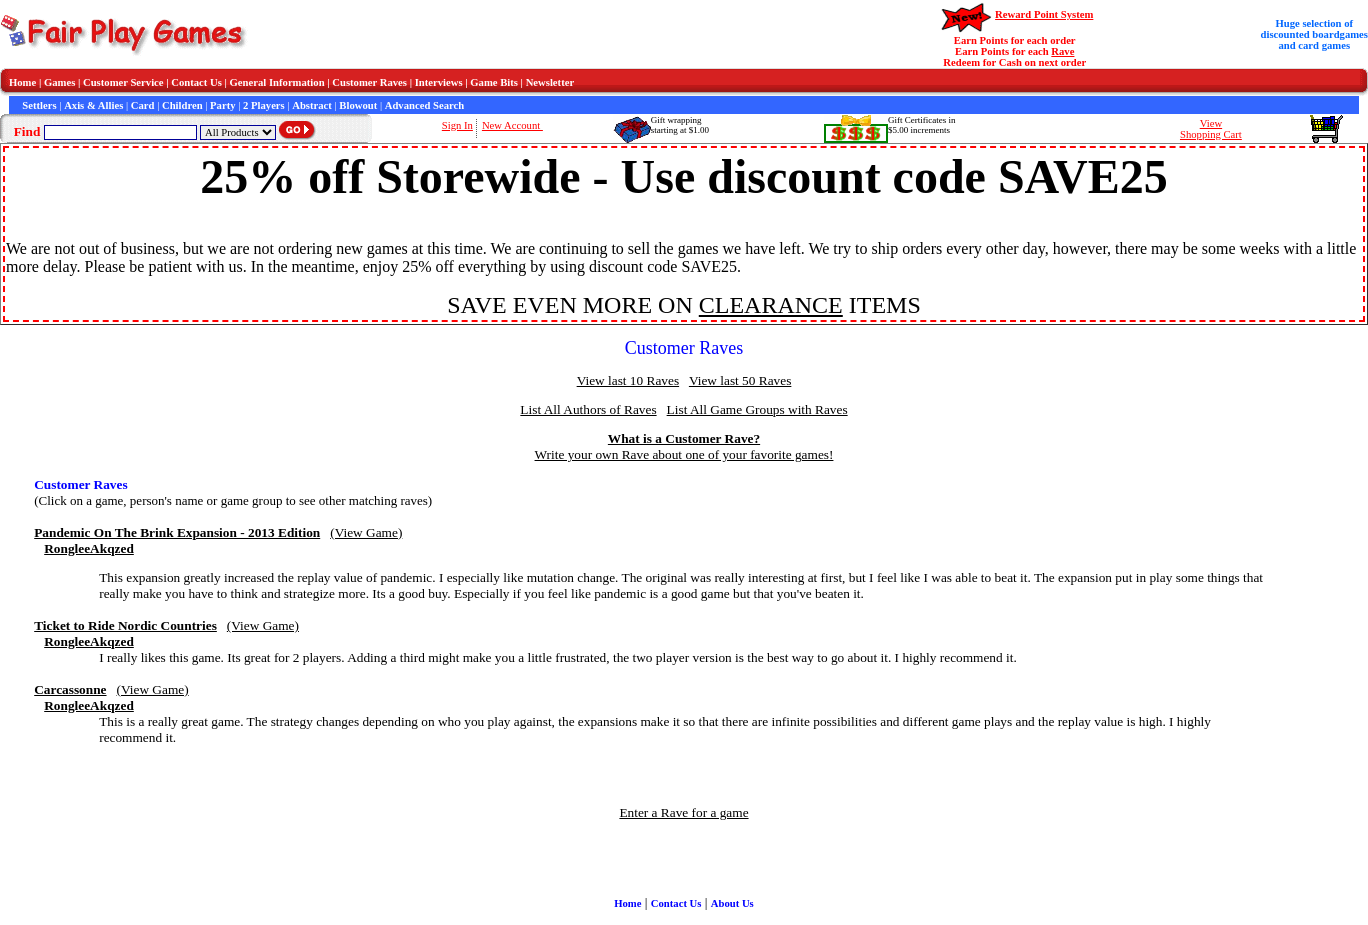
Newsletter (550, 82)
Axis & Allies (93, 105)
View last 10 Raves (628, 380)
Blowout (358, 105)
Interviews (439, 82)
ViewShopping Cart (1211, 129)
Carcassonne (70, 689)
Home (22, 82)
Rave (1062, 51)
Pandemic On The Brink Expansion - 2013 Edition (177, 532)
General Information (277, 82)
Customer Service (123, 82)
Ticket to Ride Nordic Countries (125, 625)
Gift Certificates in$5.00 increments (921, 125)
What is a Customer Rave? (684, 438)
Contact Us (196, 82)
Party (222, 105)
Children (182, 105)
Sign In (457, 125)
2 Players (264, 105)
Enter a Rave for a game (683, 812)
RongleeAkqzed (89, 548)
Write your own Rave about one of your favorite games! (684, 454)
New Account (512, 125)
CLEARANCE (771, 305)
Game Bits (494, 82)
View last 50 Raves (740, 380)
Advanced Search (424, 105)
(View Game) (366, 532)
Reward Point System (1044, 14)
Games (59, 82)
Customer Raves (369, 82)
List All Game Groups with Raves (757, 409)
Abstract (312, 105)
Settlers (39, 105)
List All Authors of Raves (588, 409)
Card (143, 105)
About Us (732, 903)
